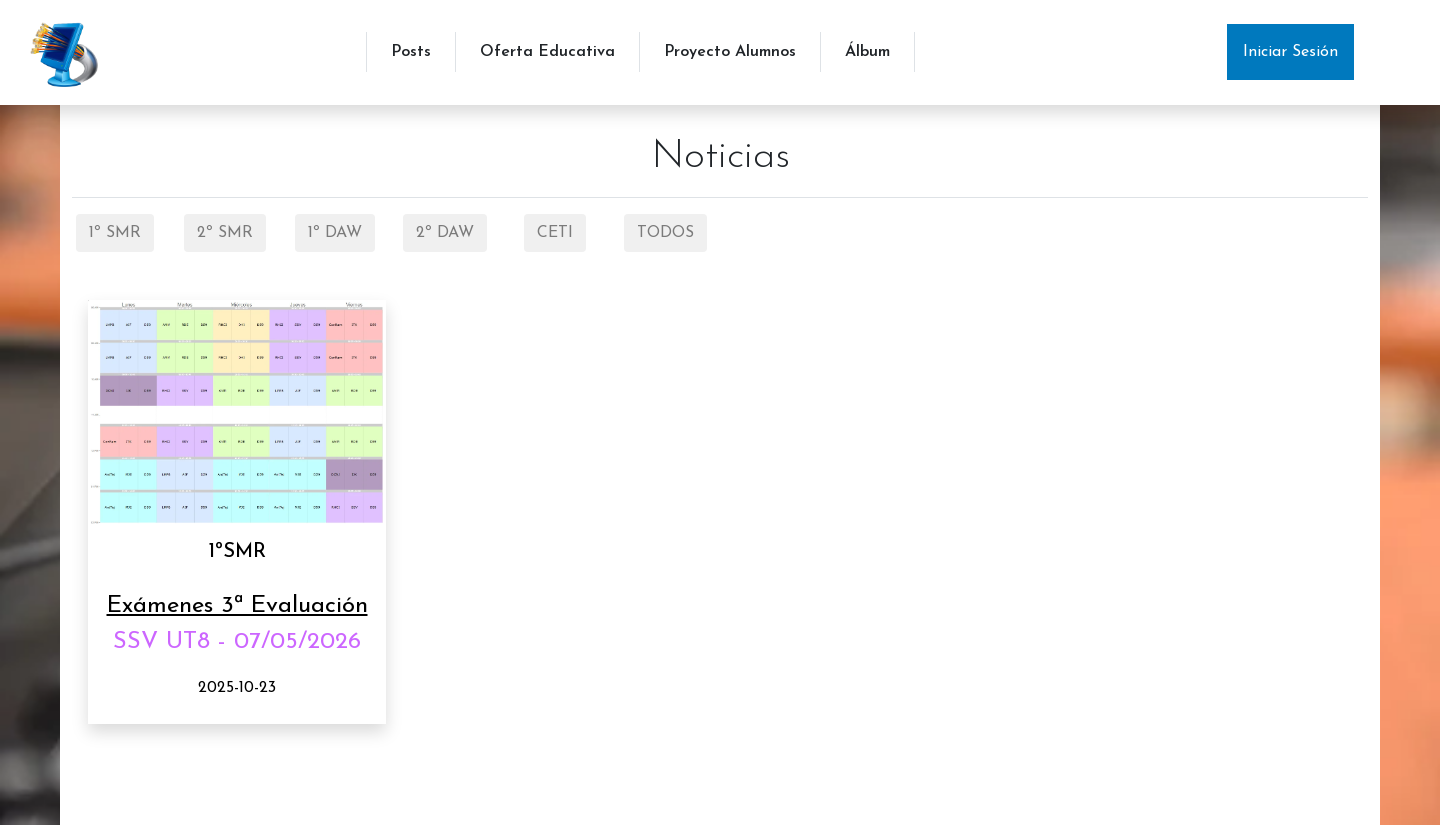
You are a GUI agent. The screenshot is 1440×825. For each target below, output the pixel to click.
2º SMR (225, 233)
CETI (555, 233)
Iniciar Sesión (1290, 52)
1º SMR (115, 233)
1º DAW (335, 233)
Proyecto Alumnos (730, 52)
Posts (411, 52)
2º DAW (445, 233)
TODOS (665, 233)
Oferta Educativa (547, 52)
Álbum (867, 52)
